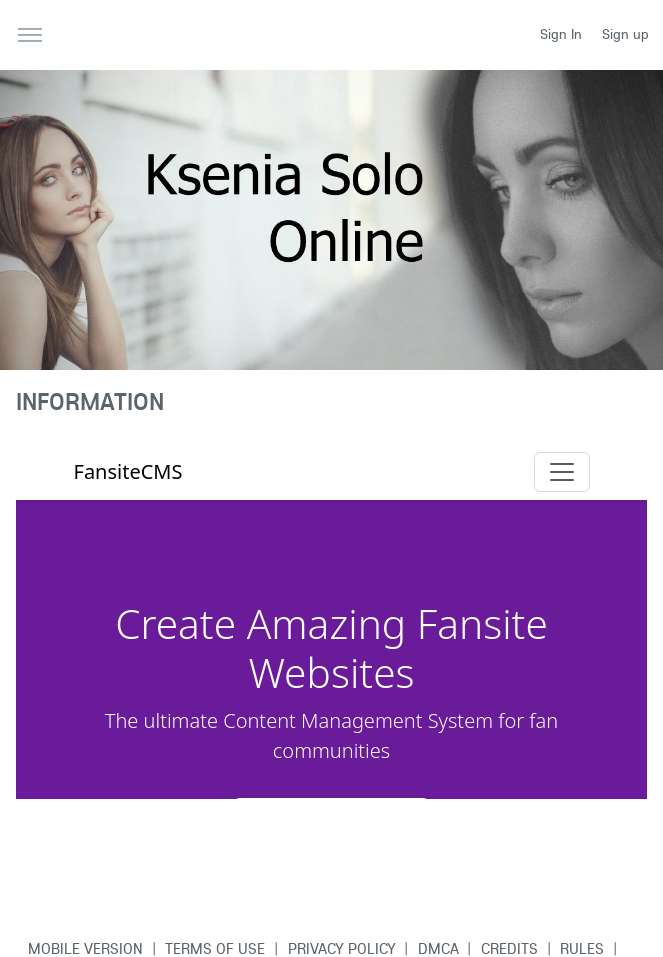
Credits (509, 948)
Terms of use (215, 948)
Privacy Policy (342, 948)
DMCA (438, 948)
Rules (582, 948)
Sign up (625, 34)
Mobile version (85, 948)
